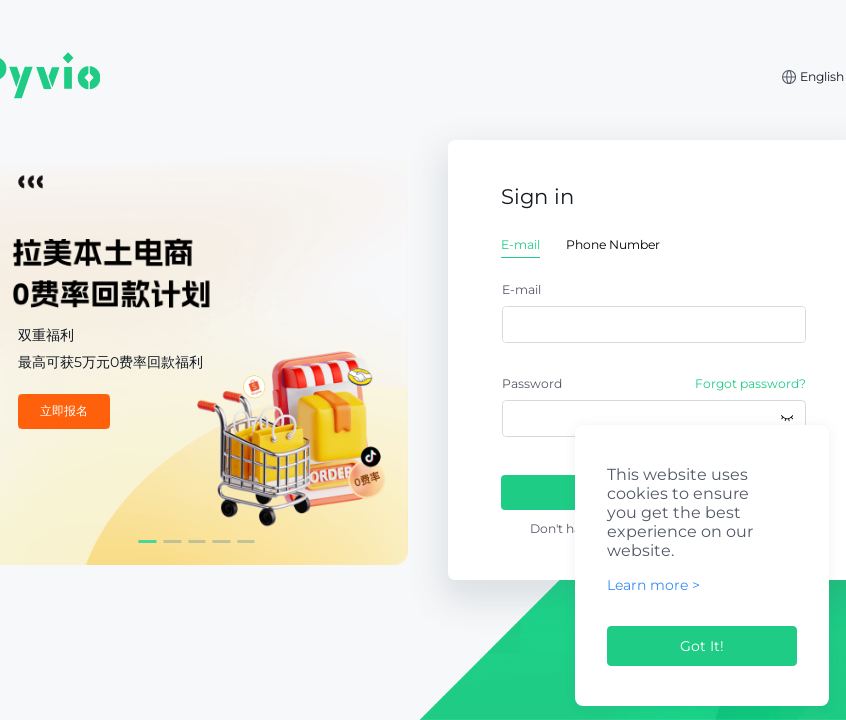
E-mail (521, 289)
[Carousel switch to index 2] (172, 541)
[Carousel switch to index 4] (222, 541)
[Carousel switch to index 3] (197, 541)
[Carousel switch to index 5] (246, 541)
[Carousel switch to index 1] (148, 541)
